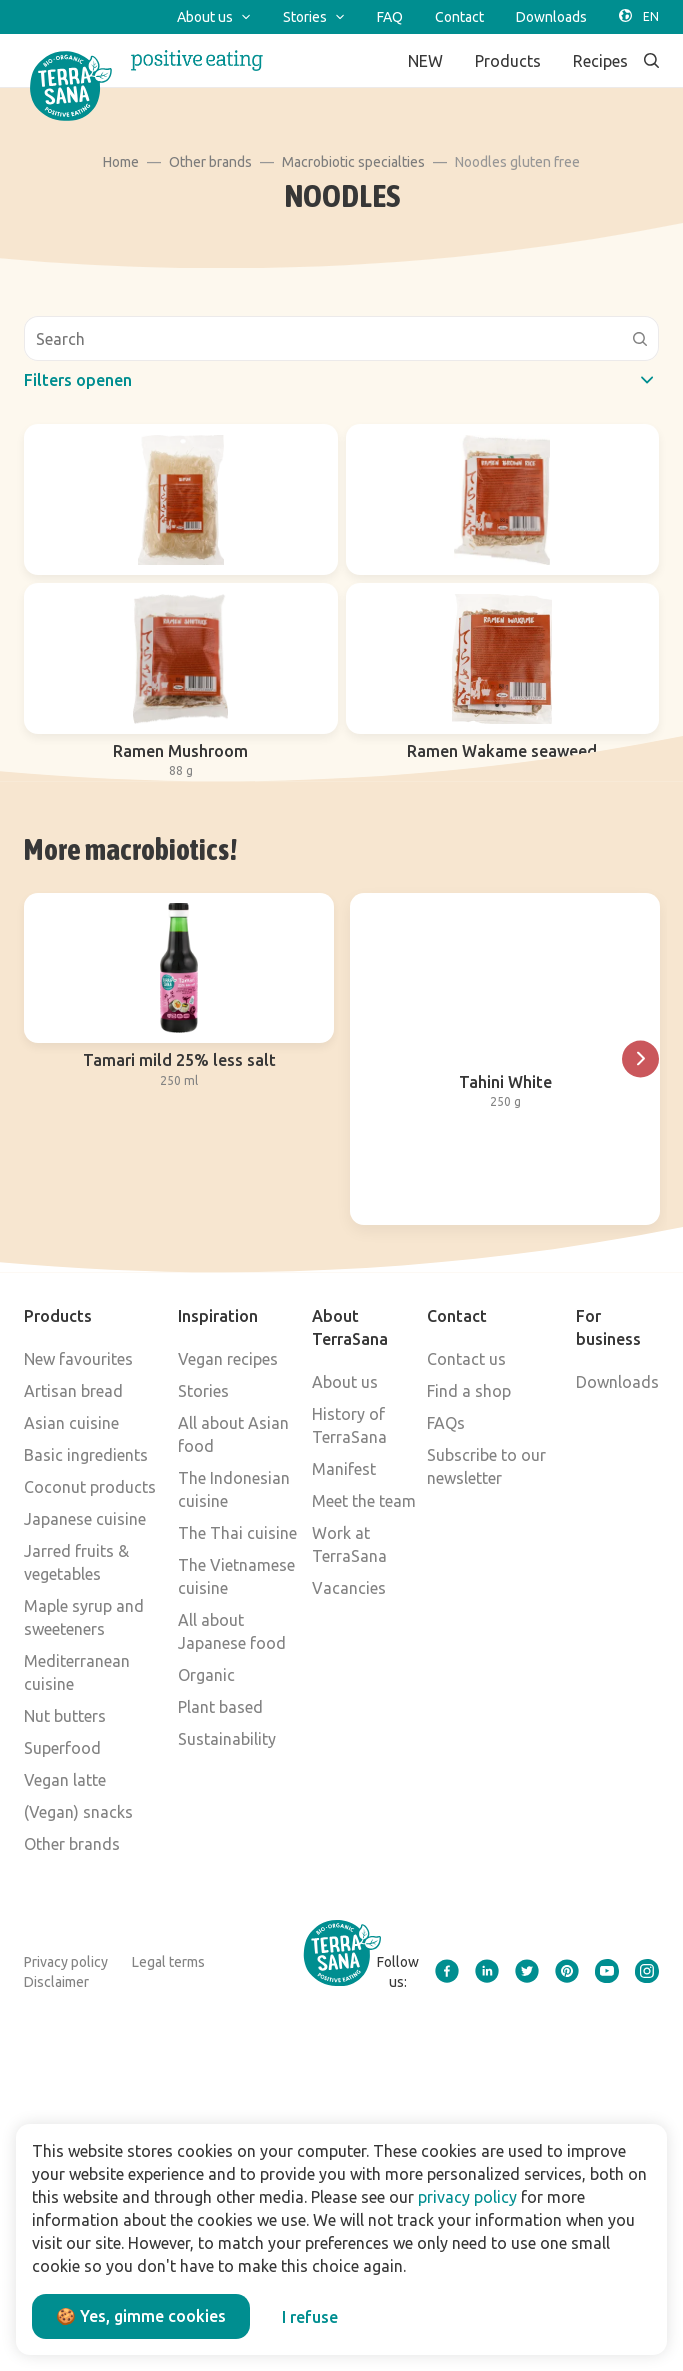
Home (121, 162)
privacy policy (467, 2197)
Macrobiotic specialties (353, 162)
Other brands (210, 162)
